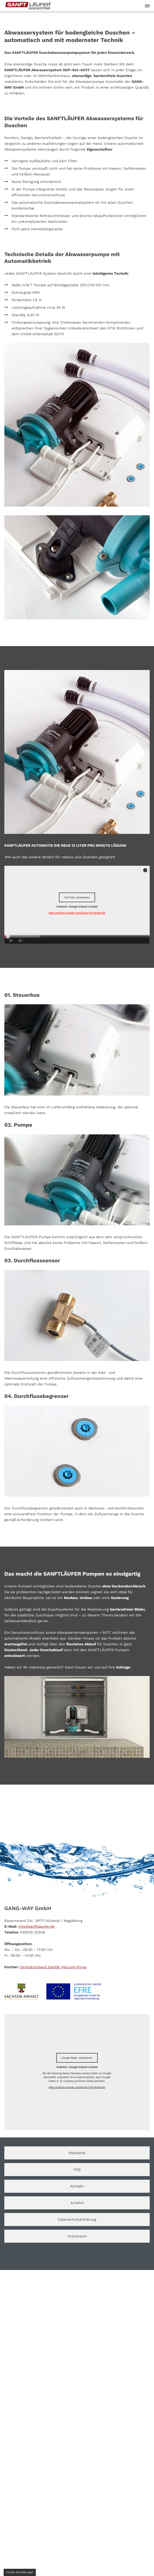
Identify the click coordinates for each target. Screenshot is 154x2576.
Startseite (77, 2153)
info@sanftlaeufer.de (36, 1926)
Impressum (77, 2236)
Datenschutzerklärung (77, 2219)
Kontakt (77, 2186)
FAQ (77, 2169)
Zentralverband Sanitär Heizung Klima (53, 1967)
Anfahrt (77, 2203)
